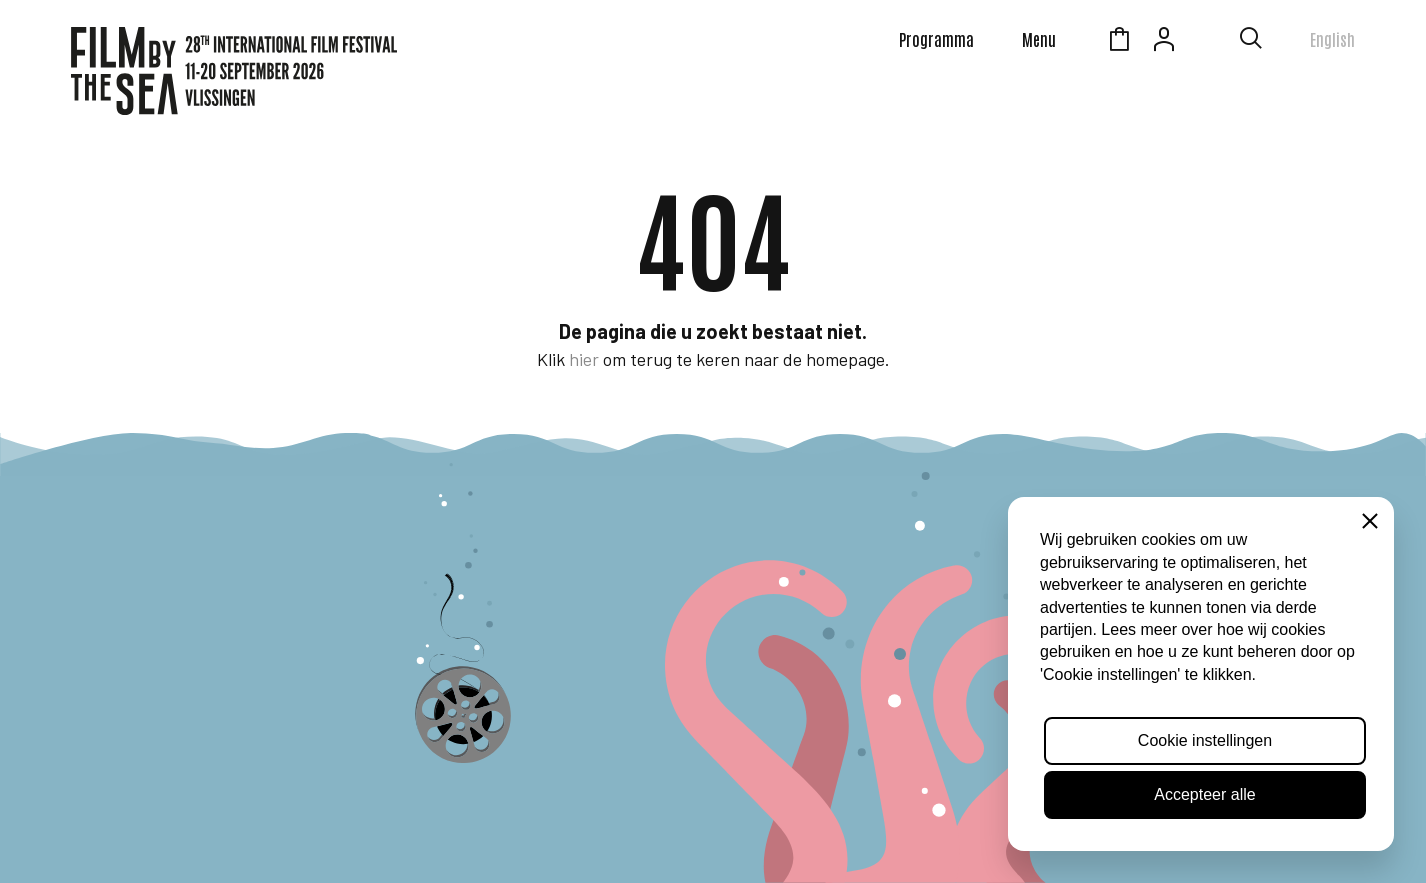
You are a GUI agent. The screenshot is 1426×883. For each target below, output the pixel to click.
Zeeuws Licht (1209, 42)
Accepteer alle (1204, 794)
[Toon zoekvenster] (1251, 42)
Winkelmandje (1119, 42)
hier (584, 359)
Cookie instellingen (1205, 740)
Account (1164, 42)
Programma (936, 39)
